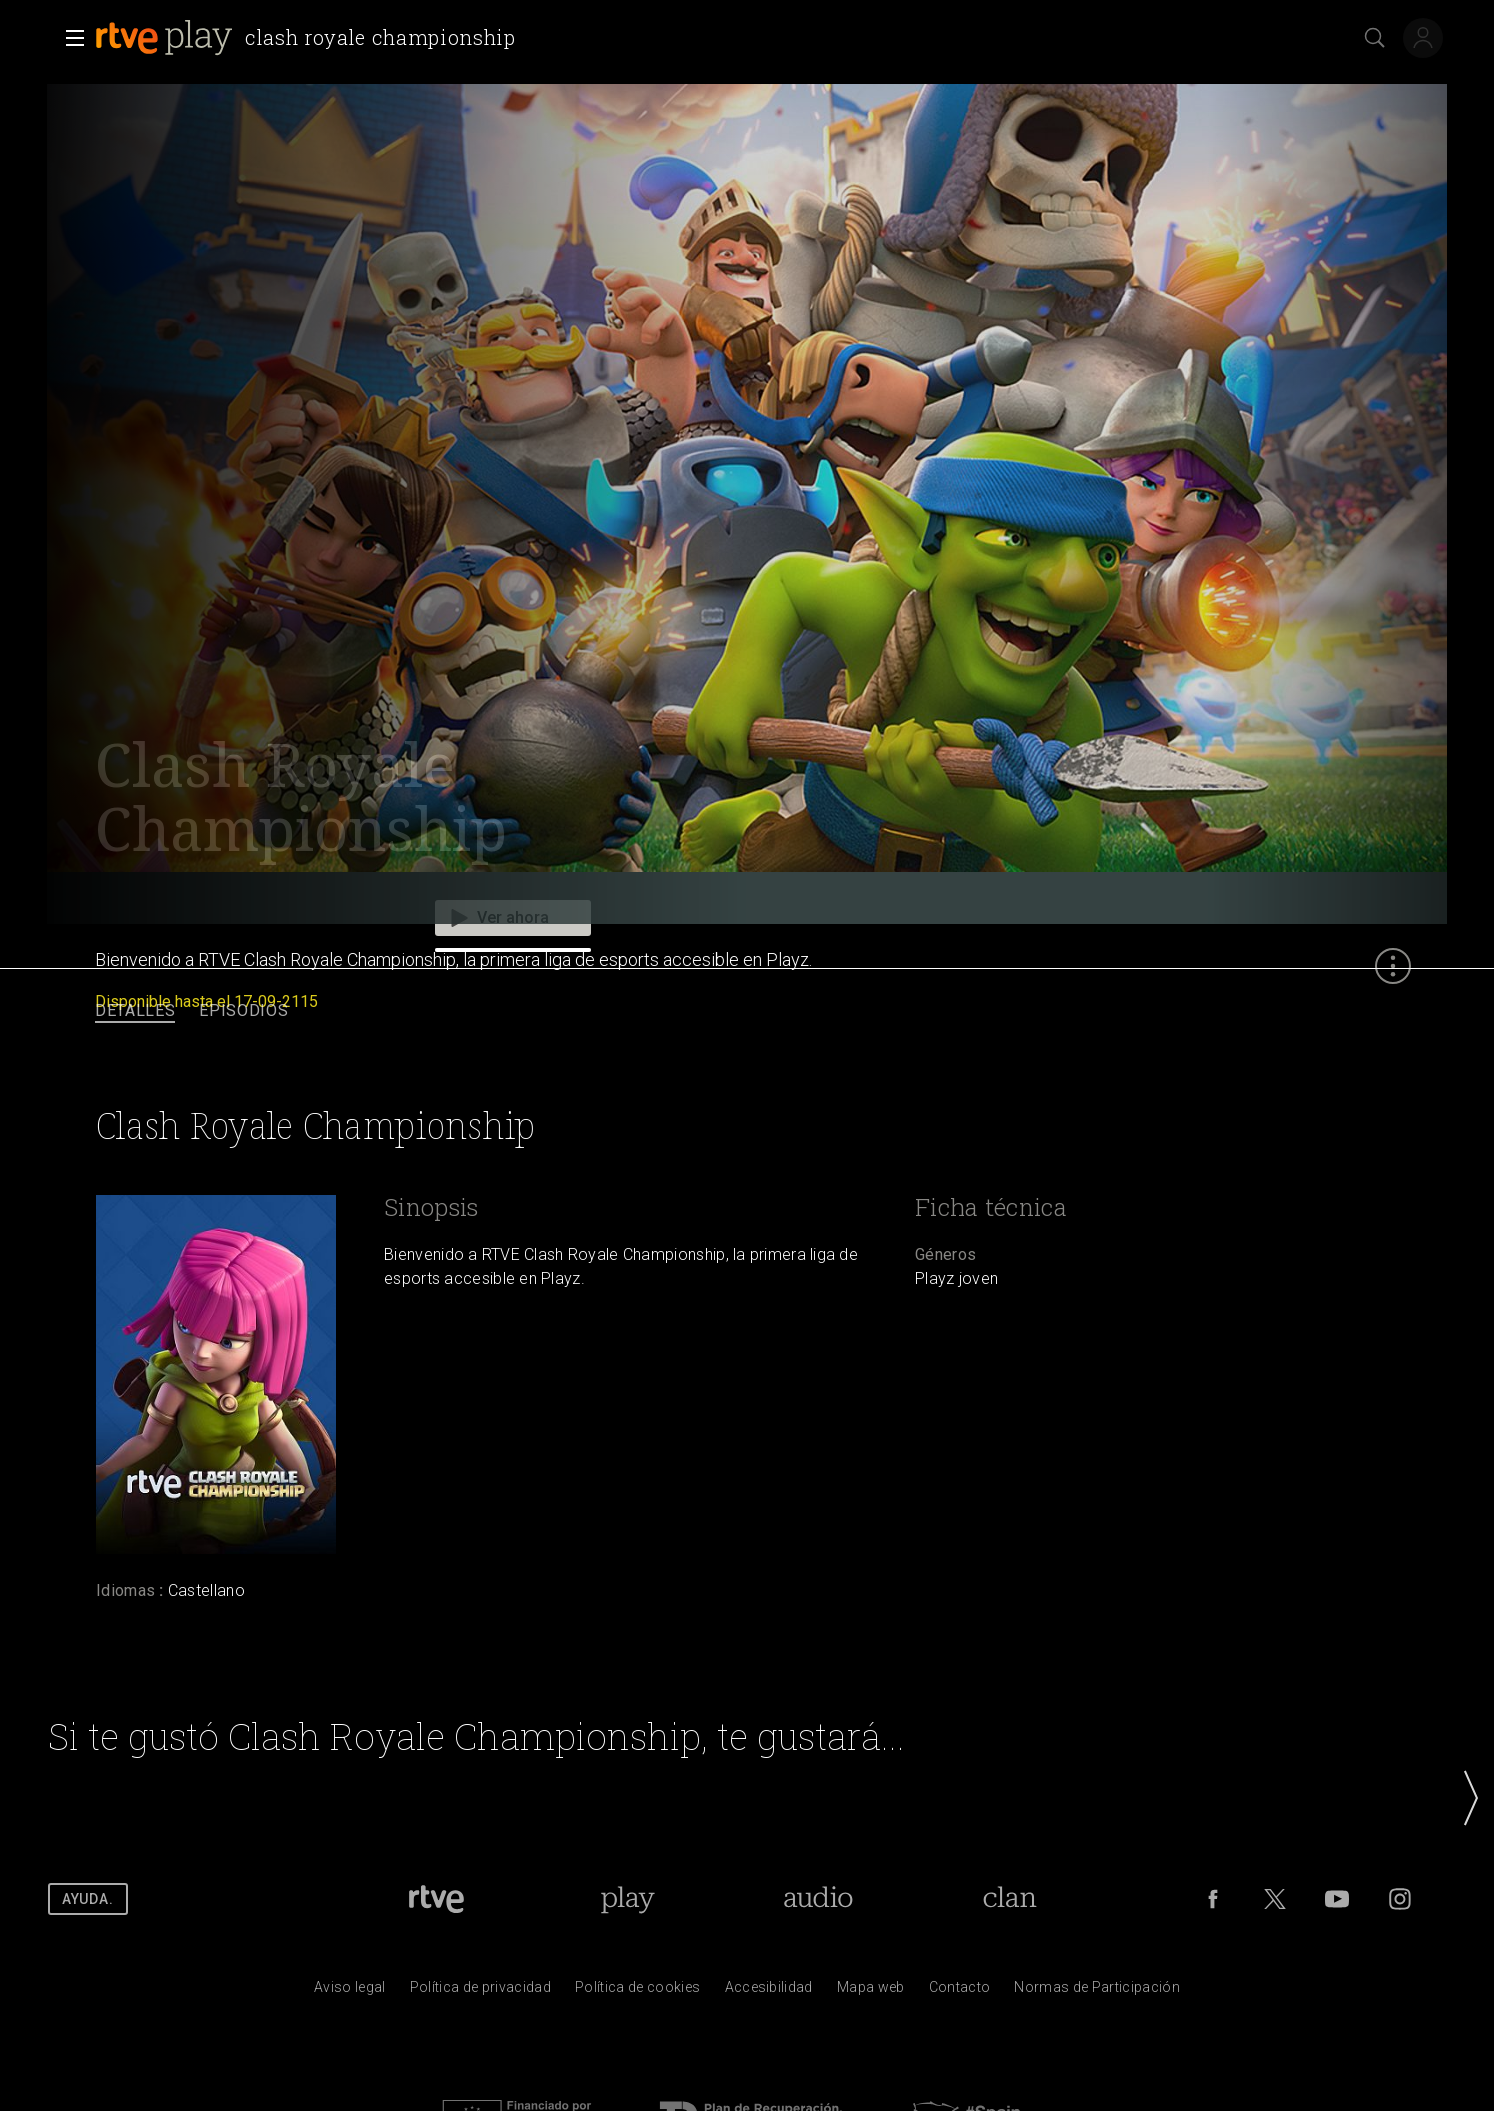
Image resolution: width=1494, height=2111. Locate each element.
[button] (69, 38)
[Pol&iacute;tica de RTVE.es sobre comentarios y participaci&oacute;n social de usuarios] (1097, 1992)
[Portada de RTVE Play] (627, 1899)
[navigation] (747, 1011)
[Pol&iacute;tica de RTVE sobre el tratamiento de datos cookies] (637, 1992)
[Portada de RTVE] (436, 1899)
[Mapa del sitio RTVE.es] (871, 1992)
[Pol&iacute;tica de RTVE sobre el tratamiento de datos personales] (480, 1992)
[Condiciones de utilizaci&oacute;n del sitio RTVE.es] (350, 1992)
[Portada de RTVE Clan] (1009, 1899)
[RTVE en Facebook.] (1213, 1899)
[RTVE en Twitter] (1275, 1899)
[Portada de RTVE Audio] (818, 1899)
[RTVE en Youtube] (1337, 1899)
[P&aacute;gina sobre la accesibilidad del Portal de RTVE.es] (769, 1992)
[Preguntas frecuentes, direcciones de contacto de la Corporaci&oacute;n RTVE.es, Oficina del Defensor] (960, 1992)
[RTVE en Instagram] (1400, 1899)
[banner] (309, 38)
